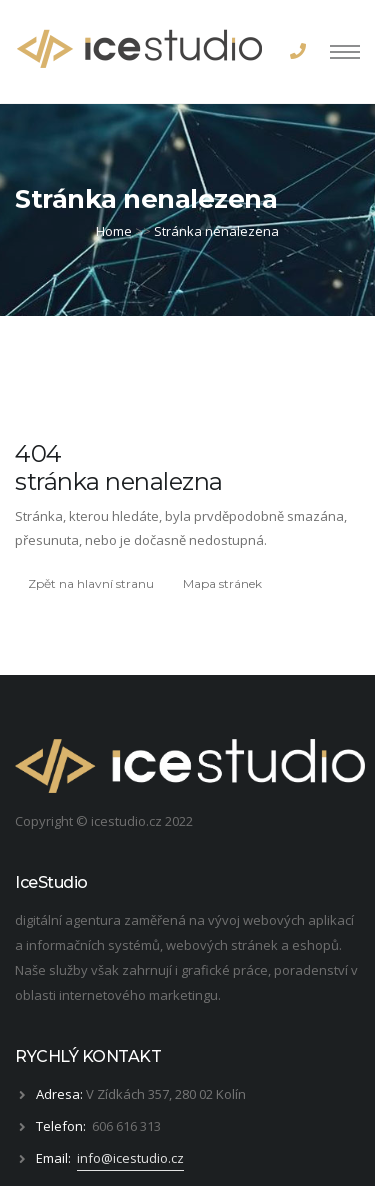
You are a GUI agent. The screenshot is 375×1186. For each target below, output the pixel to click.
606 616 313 (126, 1126)
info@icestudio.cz (130, 1158)
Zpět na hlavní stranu (91, 583)
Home (114, 231)
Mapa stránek (222, 583)
